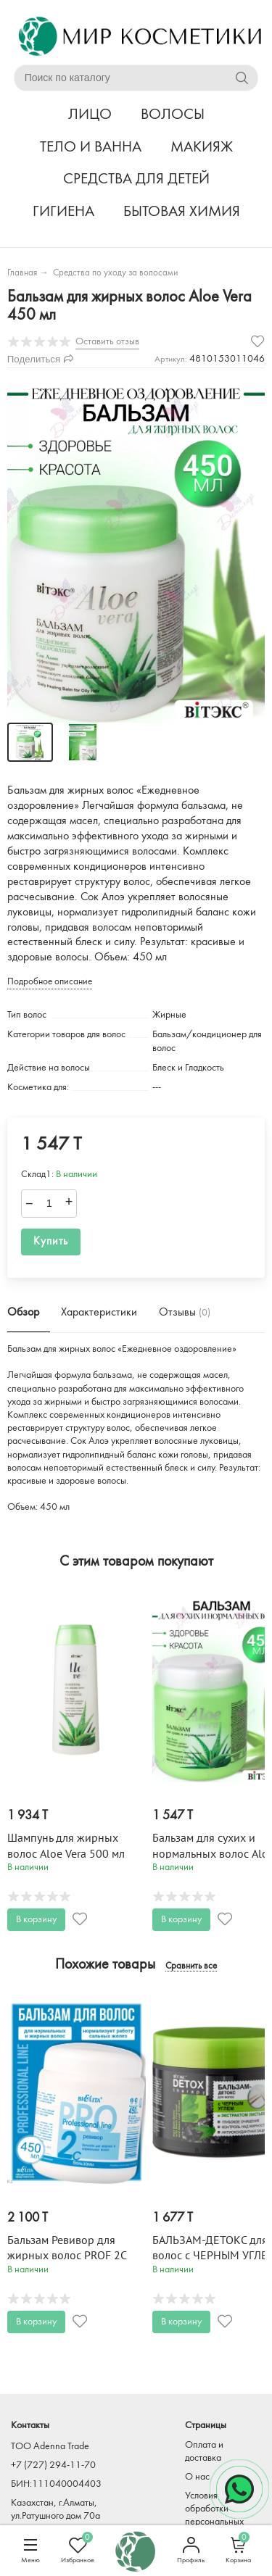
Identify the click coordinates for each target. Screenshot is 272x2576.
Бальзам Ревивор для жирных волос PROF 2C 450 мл (66, 2256)
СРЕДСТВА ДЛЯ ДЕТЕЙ (136, 179)
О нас (197, 2477)
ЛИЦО (90, 114)
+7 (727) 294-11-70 (53, 2465)
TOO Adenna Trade (50, 2446)
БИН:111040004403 (56, 2484)
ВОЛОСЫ (173, 114)
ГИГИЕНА (63, 212)
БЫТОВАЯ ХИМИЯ (181, 212)
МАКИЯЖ (201, 147)
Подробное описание (49, 981)
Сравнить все (191, 1966)
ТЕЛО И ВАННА (90, 147)
